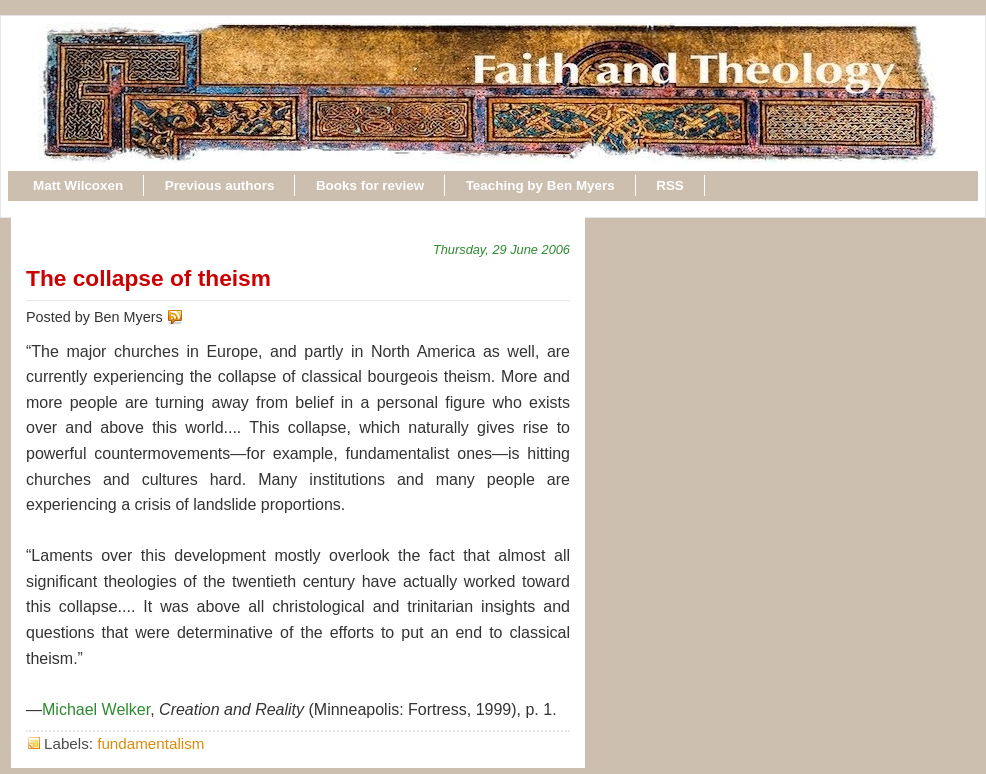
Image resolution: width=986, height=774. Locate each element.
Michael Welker (96, 709)
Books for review (370, 185)
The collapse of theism (148, 278)
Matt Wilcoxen (78, 185)
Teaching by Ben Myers (540, 185)
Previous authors (220, 185)
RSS (670, 185)
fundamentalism (150, 743)
